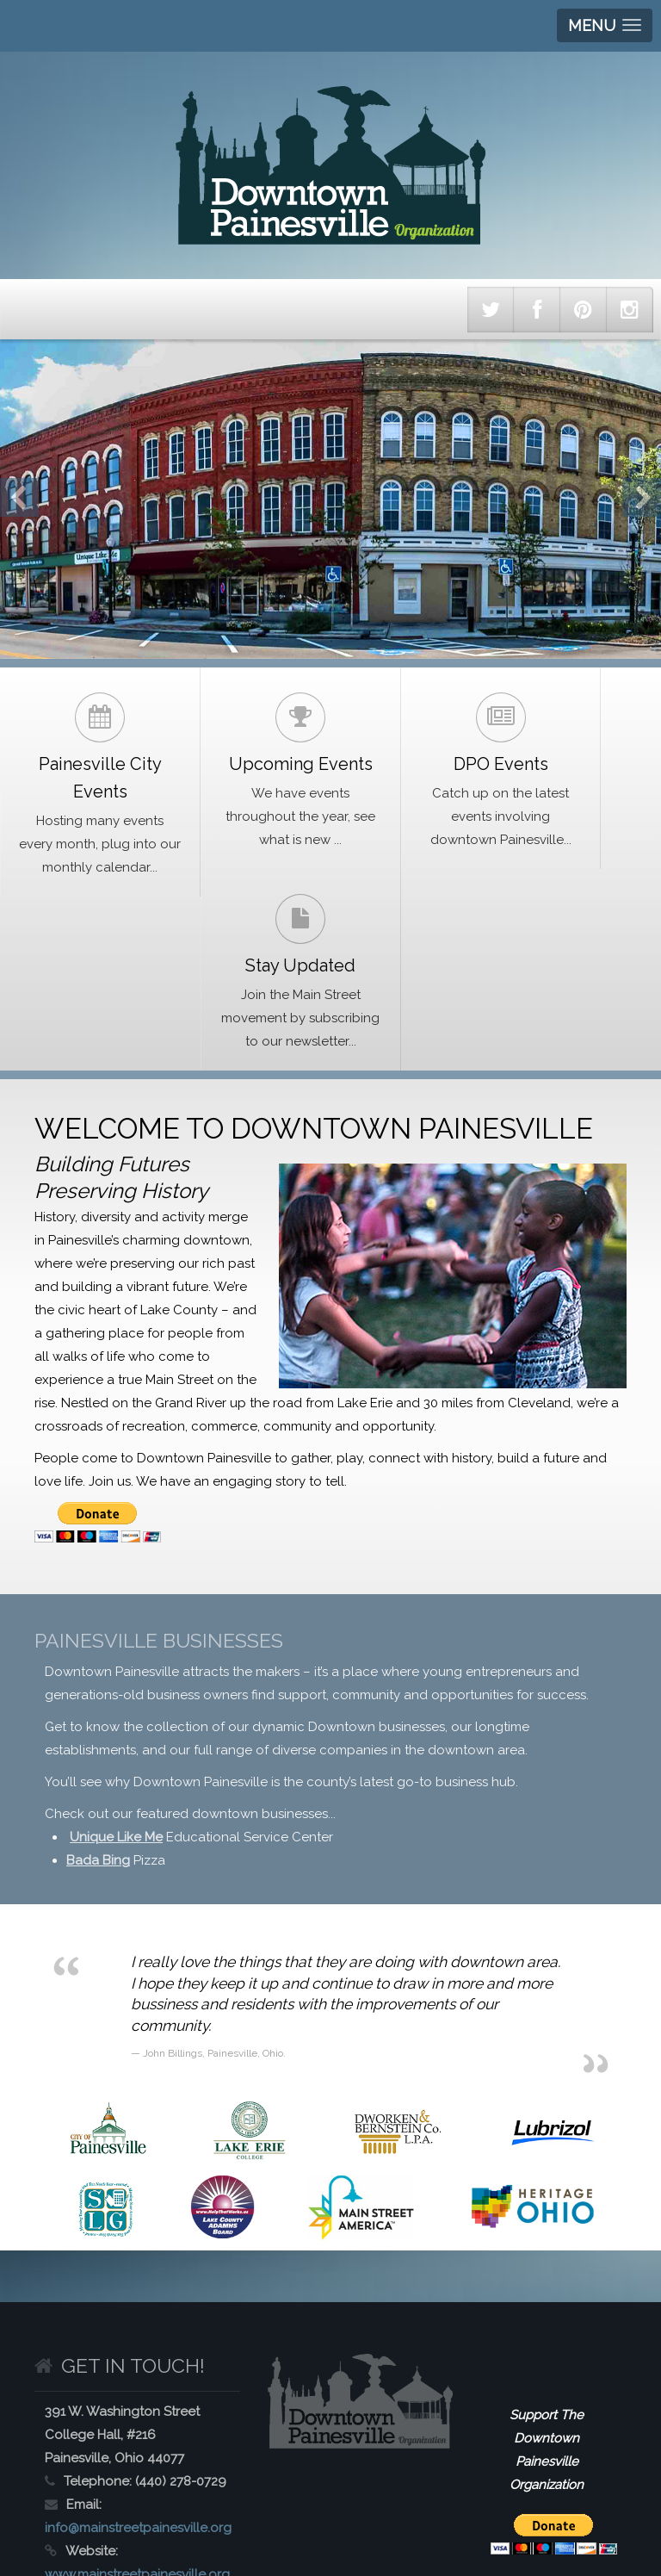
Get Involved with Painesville (403, 2471)
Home (34, 2471)
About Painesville (124, 2471)
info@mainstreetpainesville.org (138, 2377)
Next (641, 497)
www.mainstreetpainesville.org (137, 2423)
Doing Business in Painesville (97, 2506)
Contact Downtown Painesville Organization (324, 2506)
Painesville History (248, 2471)
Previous (19, 497)
